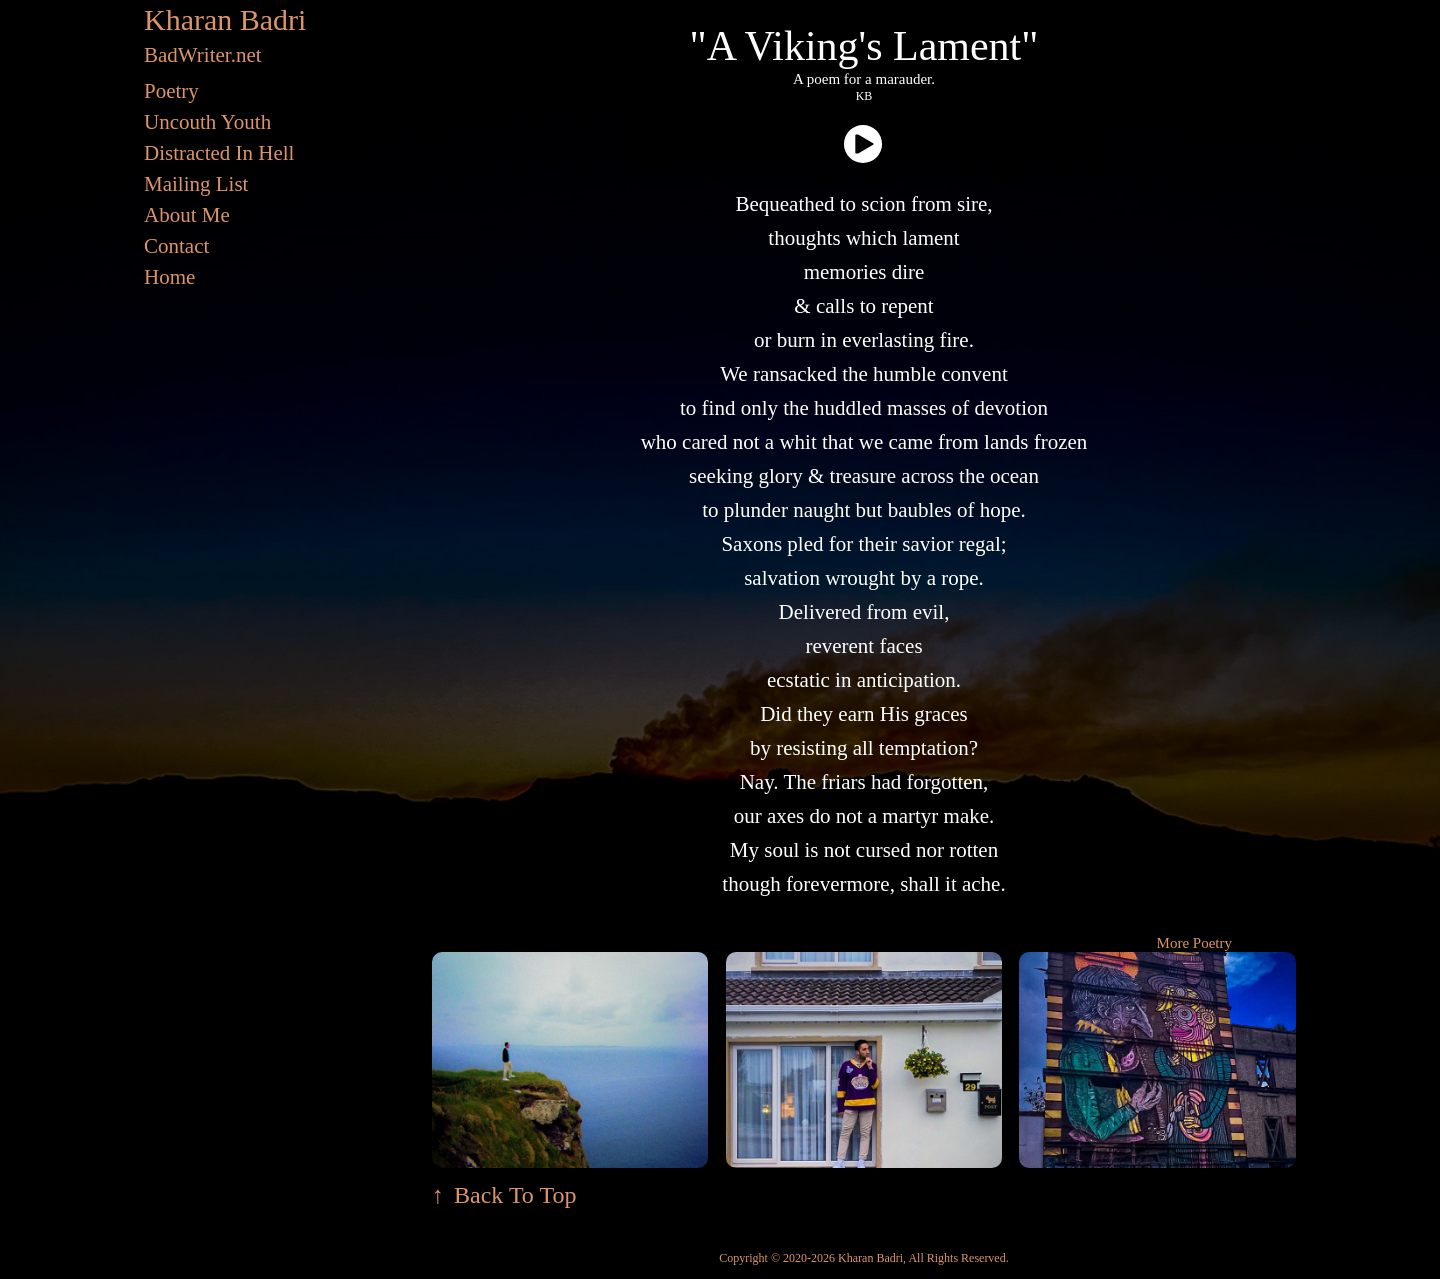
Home (169, 277)
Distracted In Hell (219, 153)
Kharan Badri (225, 19)
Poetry (171, 91)
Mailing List (196, 184)
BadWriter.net (203, 55)
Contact (176, 246)
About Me (187, 215)
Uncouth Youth (207, 122)
